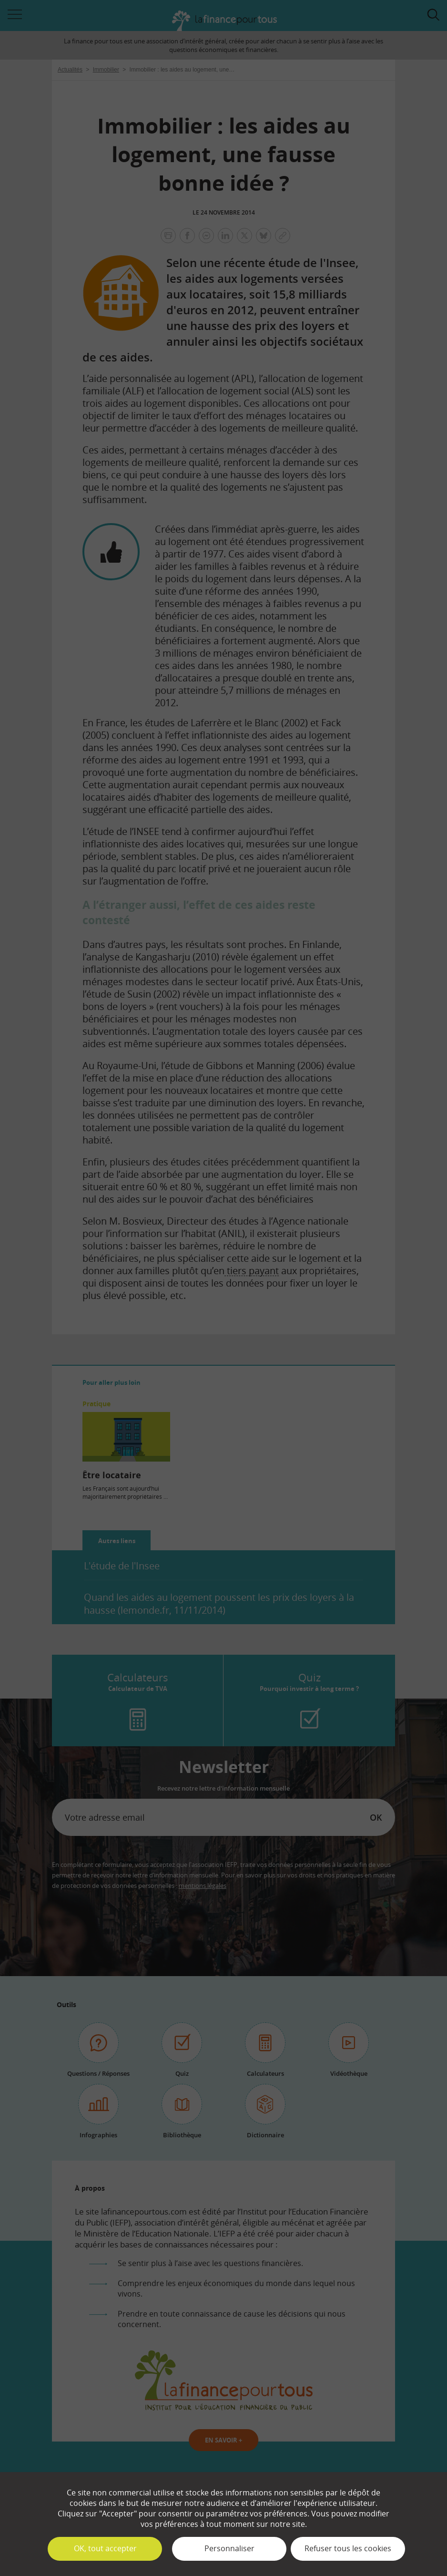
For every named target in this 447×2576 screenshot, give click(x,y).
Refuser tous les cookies (348, 2548)
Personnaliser (229, 2548)
